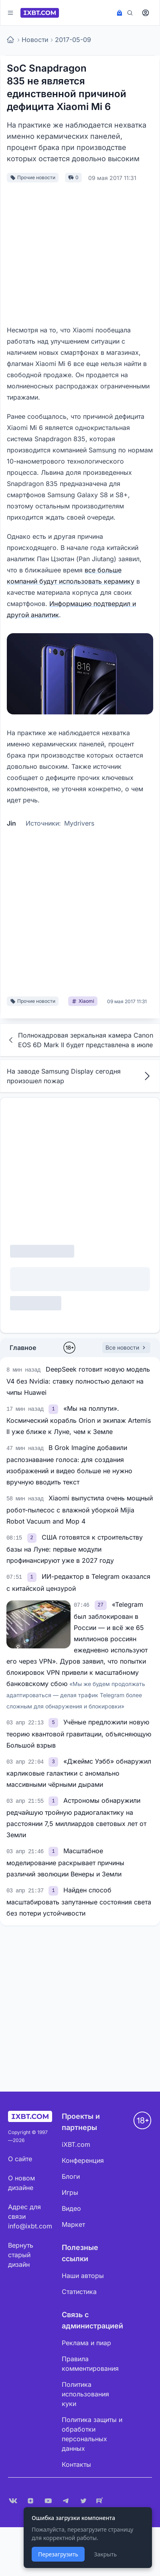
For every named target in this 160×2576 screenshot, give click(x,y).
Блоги (71, 2176)
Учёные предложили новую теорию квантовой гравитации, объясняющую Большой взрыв (78, 1733)
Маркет (73, 2224)
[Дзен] (30, 2501)
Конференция (83, 2160)
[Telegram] (66, 2501)
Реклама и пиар (86, 2343)
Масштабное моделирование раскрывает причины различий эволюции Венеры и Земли (65, 1862)
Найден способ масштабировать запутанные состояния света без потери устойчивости (78, 1901)
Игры (70, 2192)
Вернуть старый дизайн (20, 2254)
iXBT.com (76, 2144)
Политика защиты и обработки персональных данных (92, 2434)
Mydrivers (79, 823)
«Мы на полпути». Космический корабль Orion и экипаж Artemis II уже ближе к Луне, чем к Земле (78, 1420)
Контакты (76, 2464)
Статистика (79, 2292)
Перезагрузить (58, 2554)
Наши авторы (83, 2276)
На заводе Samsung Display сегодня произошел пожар (80, 1076)
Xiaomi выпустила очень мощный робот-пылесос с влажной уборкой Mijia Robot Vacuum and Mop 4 (79, 1509)
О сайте (20, 2159)
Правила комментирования (90, 2363)
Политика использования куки (85, 2394)
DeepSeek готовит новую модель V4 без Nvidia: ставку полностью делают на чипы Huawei (78, 1380)
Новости (35, 40)
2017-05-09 (73, 40)
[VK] (13, 2501)
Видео (71, 2208)
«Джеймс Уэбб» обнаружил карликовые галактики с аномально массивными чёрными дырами (78, 1772)
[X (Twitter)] (83, 2501)
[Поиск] (130, 12)
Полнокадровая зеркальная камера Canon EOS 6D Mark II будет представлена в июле (80, 1040)
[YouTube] (48, 2501)
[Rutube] (101, 2501)
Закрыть (105, 2554)
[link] (54, 1408)
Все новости (126, 1347)
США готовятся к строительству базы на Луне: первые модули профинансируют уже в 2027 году (74, 1548)
